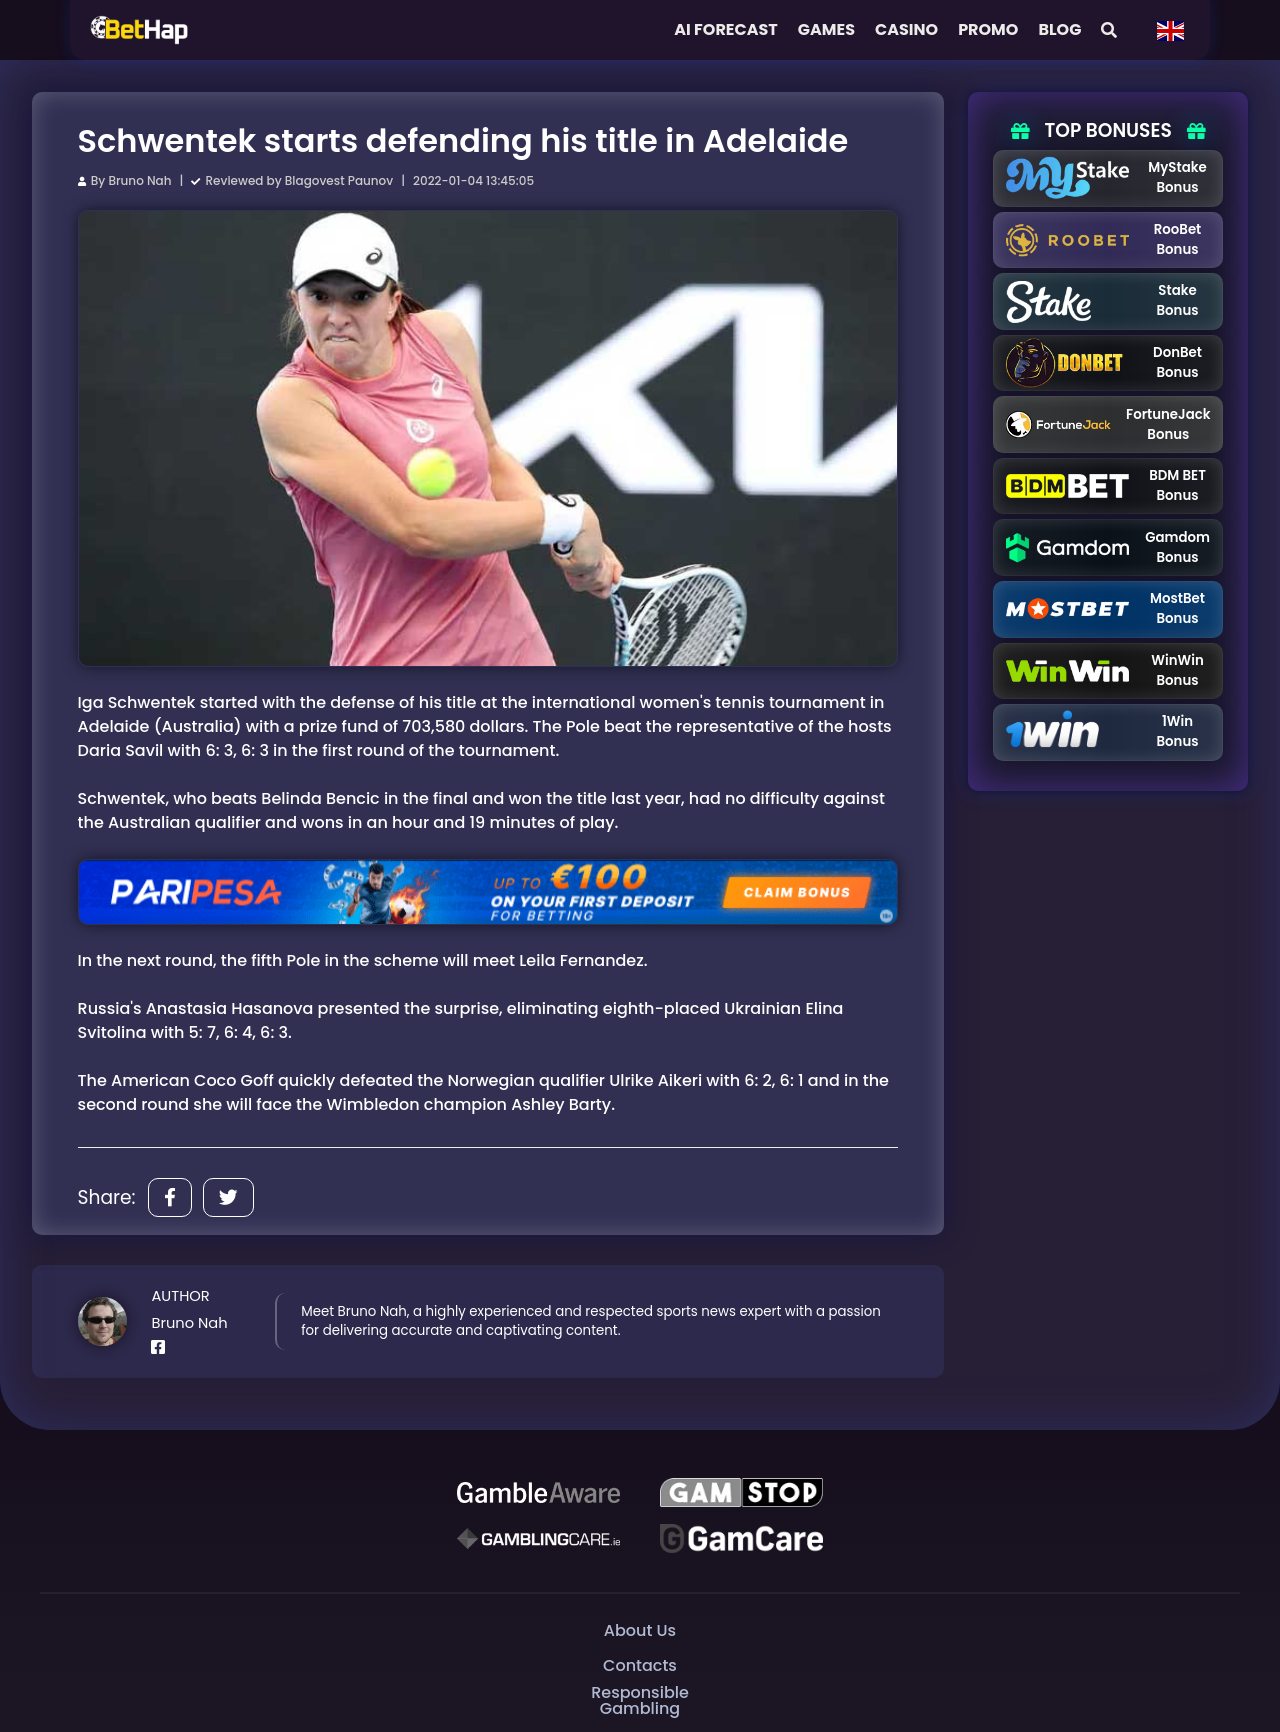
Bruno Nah (139, 180)
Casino (906, 29)
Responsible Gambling (639, 1700)
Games (826, 29)
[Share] (170, 1197)
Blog (1059, 29)
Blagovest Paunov (339, 180)
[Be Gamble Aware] (538, 1493)
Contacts (640, 1665)
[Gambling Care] (538, 1538)
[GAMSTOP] (741, 1493)
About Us (640, 1630)
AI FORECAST (726, 29)
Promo (988, 29)
